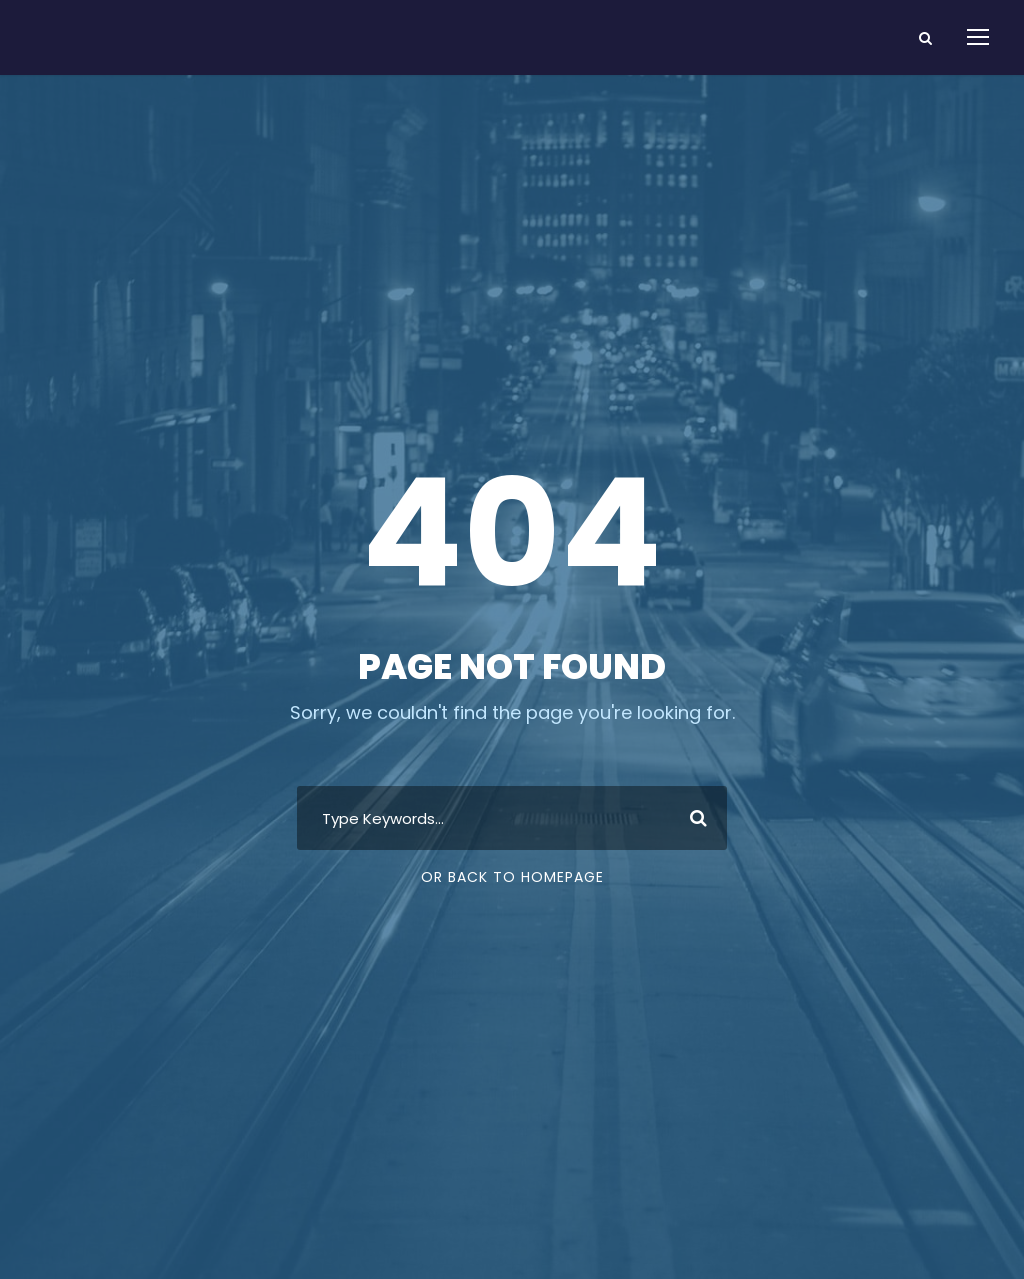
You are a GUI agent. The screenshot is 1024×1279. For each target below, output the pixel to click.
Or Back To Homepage (512, 877)
